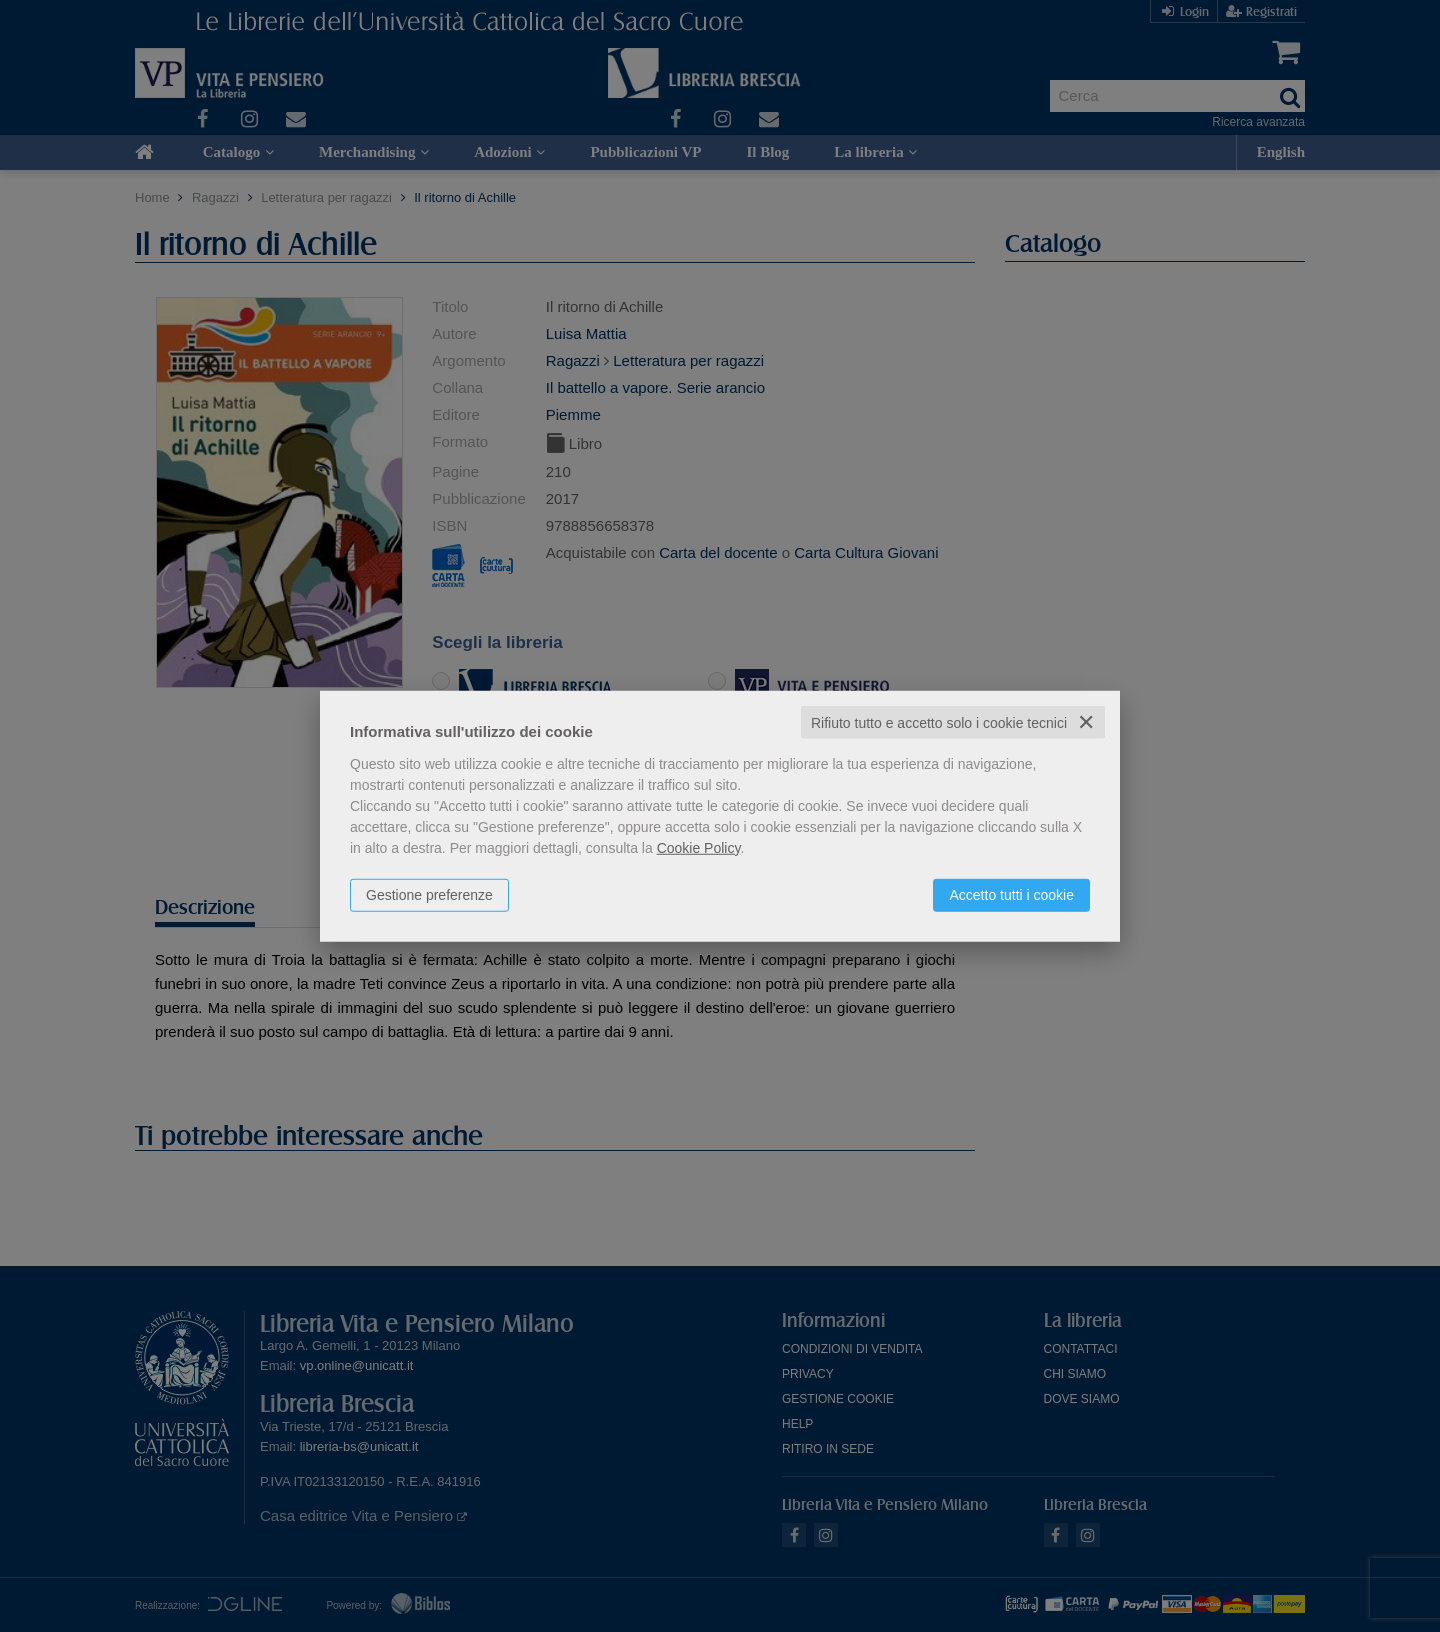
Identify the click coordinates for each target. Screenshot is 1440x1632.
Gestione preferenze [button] (429, 894)
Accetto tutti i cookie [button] (1011, 894)
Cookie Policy (699, 847)
